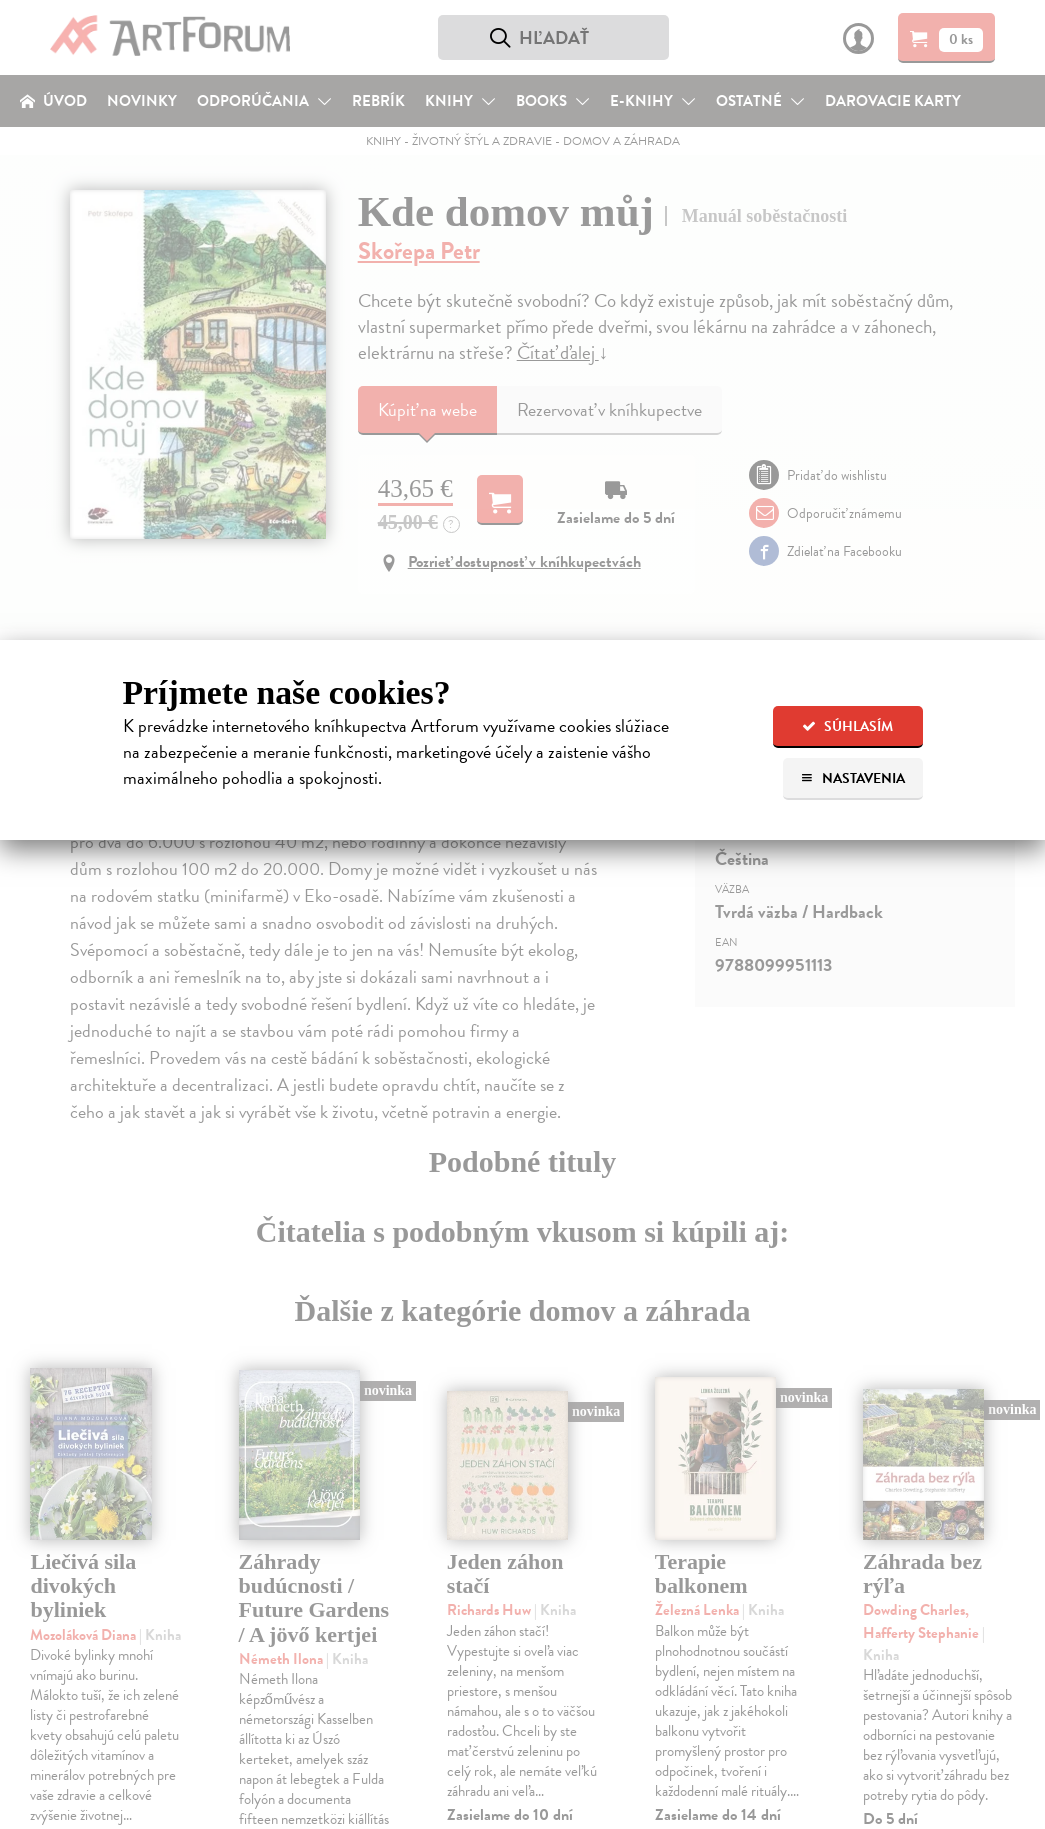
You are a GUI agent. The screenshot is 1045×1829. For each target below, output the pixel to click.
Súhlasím (847, 726)
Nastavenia (852, 778)
